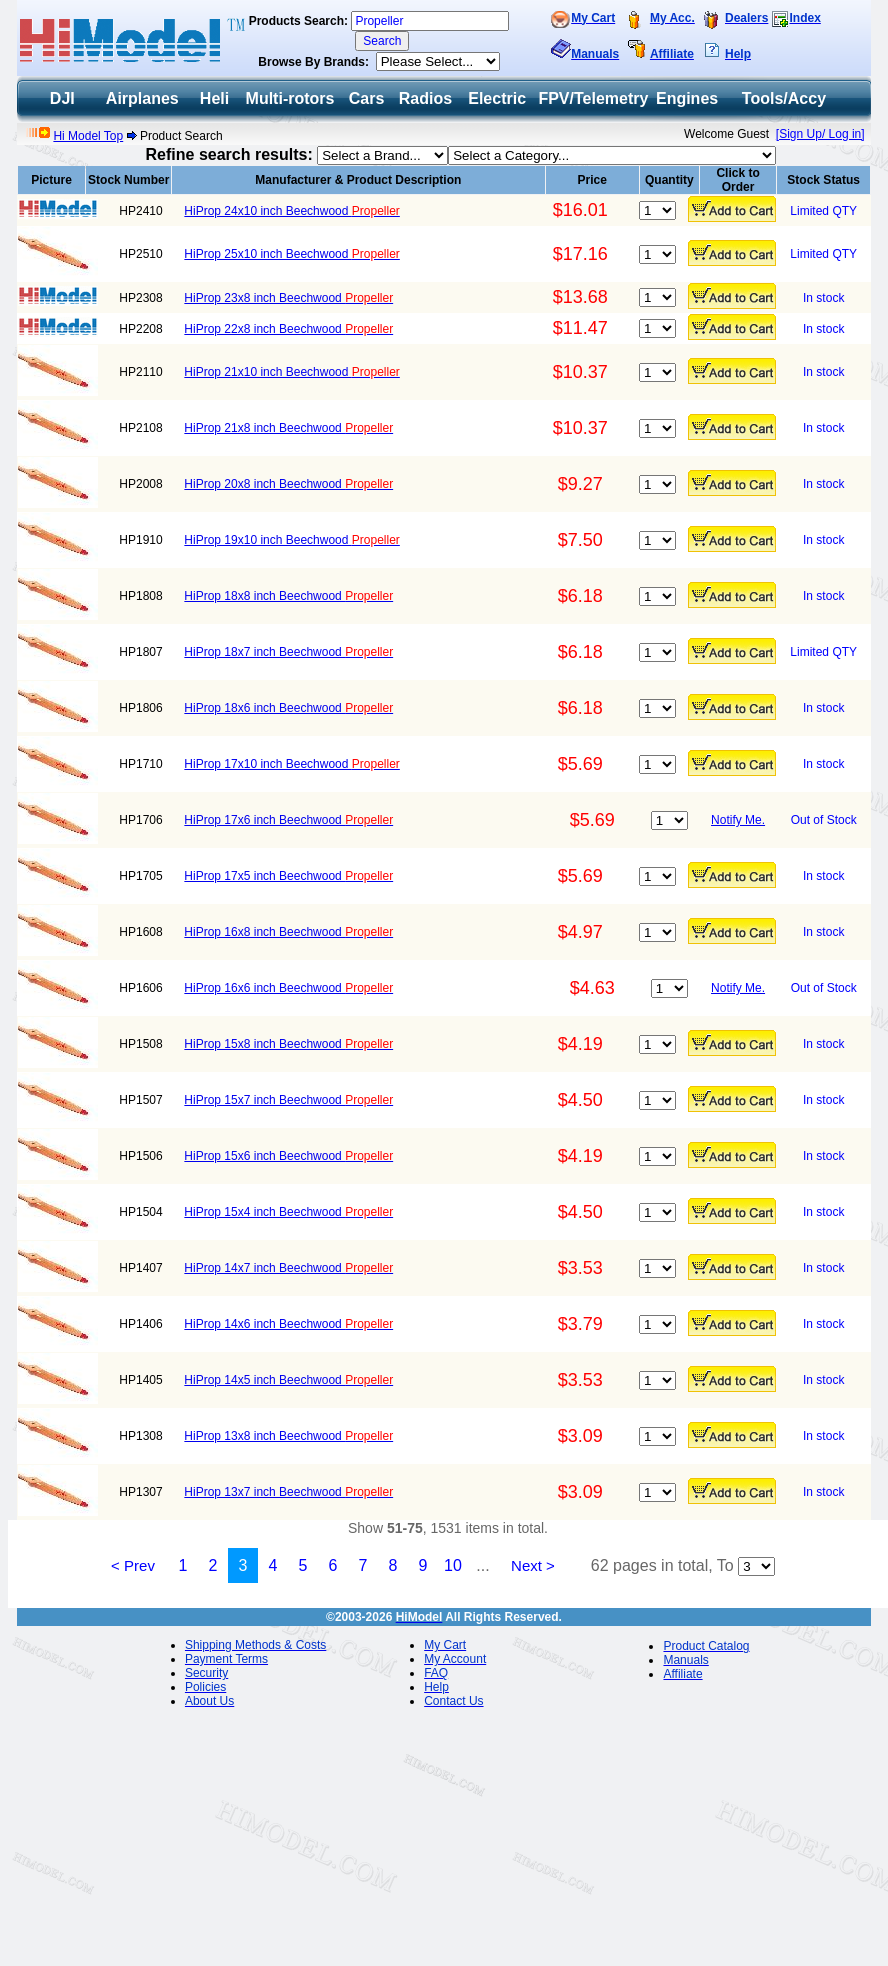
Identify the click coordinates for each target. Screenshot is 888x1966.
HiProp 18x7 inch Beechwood (288, 652)
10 (453, 1565)
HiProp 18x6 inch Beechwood (288, 708)
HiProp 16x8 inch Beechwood (288, 932)
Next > (533, 1565)
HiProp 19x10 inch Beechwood (291, 540)
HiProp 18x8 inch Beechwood (288, 596)
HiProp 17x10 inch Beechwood (291, 764)
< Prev (133, 1565)
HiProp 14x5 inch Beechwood (288, 1380)
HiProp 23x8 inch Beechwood (288, 298)
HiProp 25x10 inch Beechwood (291, 254)
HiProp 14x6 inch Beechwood (288, 1324)
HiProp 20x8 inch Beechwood (288, 484)
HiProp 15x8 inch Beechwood (288, 1044)
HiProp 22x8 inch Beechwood (288, 329)
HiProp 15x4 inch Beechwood (288, 1212)
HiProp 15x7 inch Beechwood (288, 1100)
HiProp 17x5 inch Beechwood (288, 876)
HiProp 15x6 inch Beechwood (288, 1156)
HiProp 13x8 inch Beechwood (288, 1436)
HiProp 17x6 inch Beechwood (288, 820)
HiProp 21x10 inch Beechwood (291, 372)
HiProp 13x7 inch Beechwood (288, 1492)
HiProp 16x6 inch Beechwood (288, 988)
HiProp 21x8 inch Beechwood (288, 428)
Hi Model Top (88, 136)
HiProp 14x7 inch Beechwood (288, 1268)
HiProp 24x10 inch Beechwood (291, 211)
